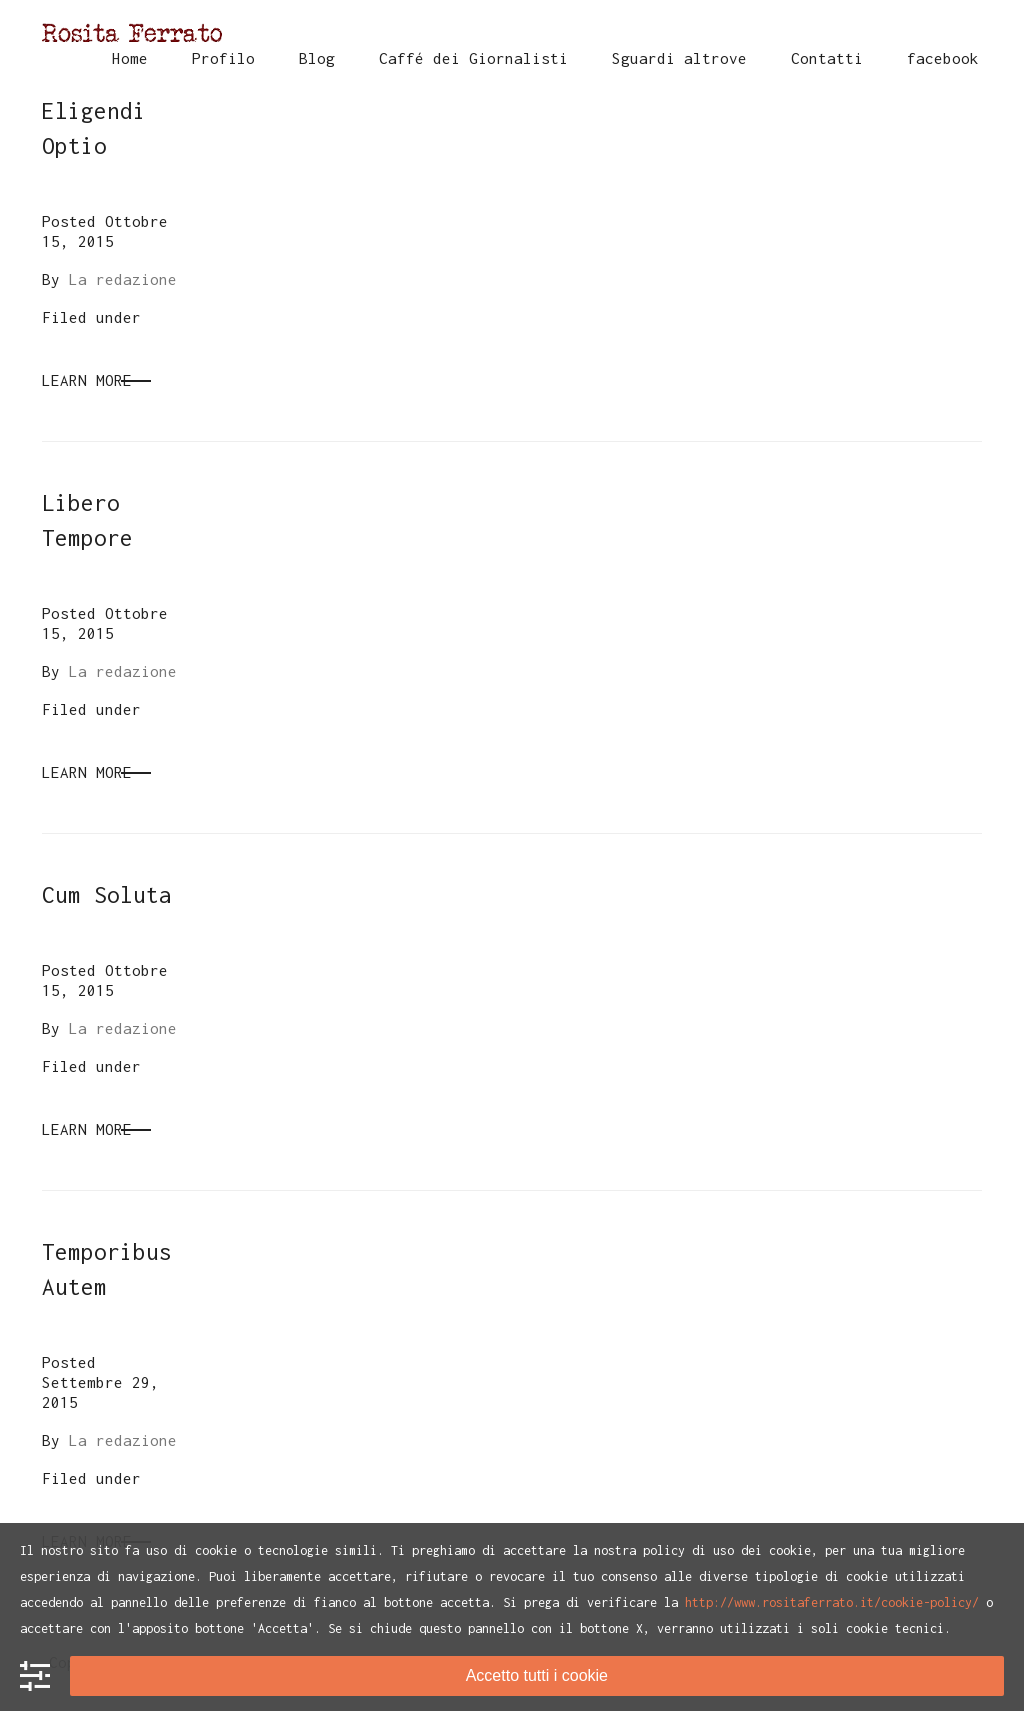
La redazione (123, 279)
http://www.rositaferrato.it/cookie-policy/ (832, 1602)
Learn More (87, 380)
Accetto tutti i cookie (537, 1675)
